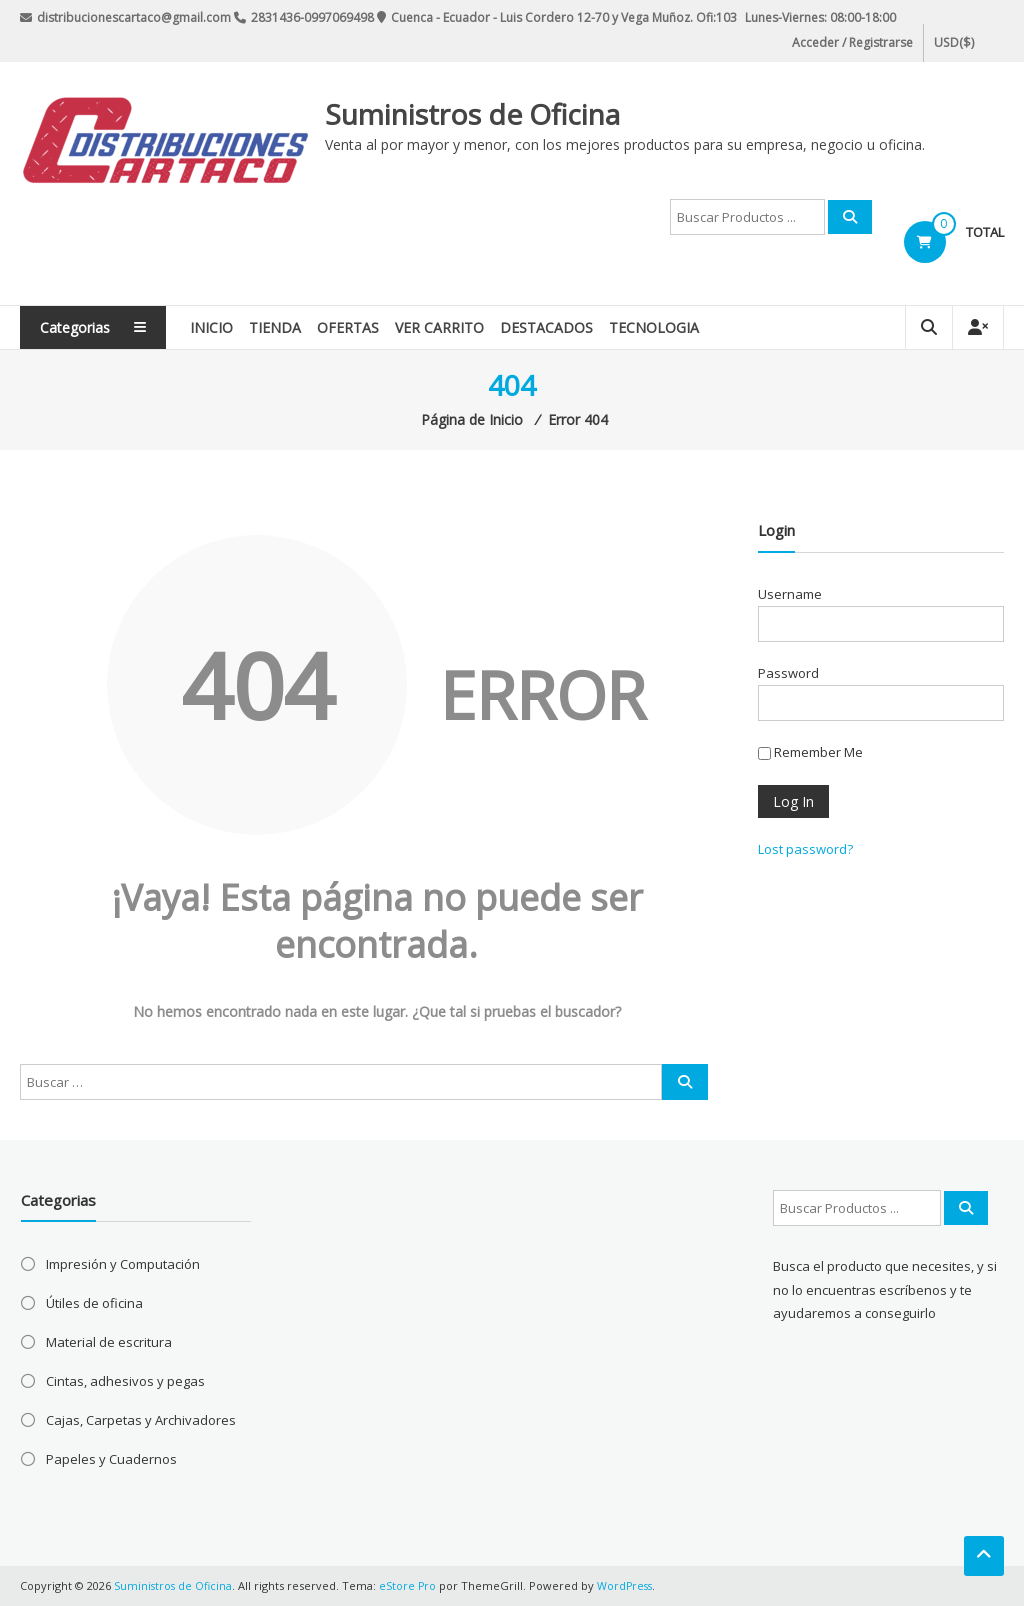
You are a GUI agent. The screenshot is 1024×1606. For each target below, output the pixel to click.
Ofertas (356, 327)
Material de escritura (109, 1342)
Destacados (554, 327)
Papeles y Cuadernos (111, 1459)
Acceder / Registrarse (852, 42)
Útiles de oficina (94, 1303)
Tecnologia (662, 327)
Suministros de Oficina (472, 114)
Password (788, 673)
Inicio (219, 327)
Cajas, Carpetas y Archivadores (141, 1420)
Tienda (283, 327)
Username (790, 594)
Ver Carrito (447, 327)
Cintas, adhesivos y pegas (125, 1381)
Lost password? (805, 849)
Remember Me (810, 752)
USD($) (953, 42)
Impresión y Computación (123, 1264)
